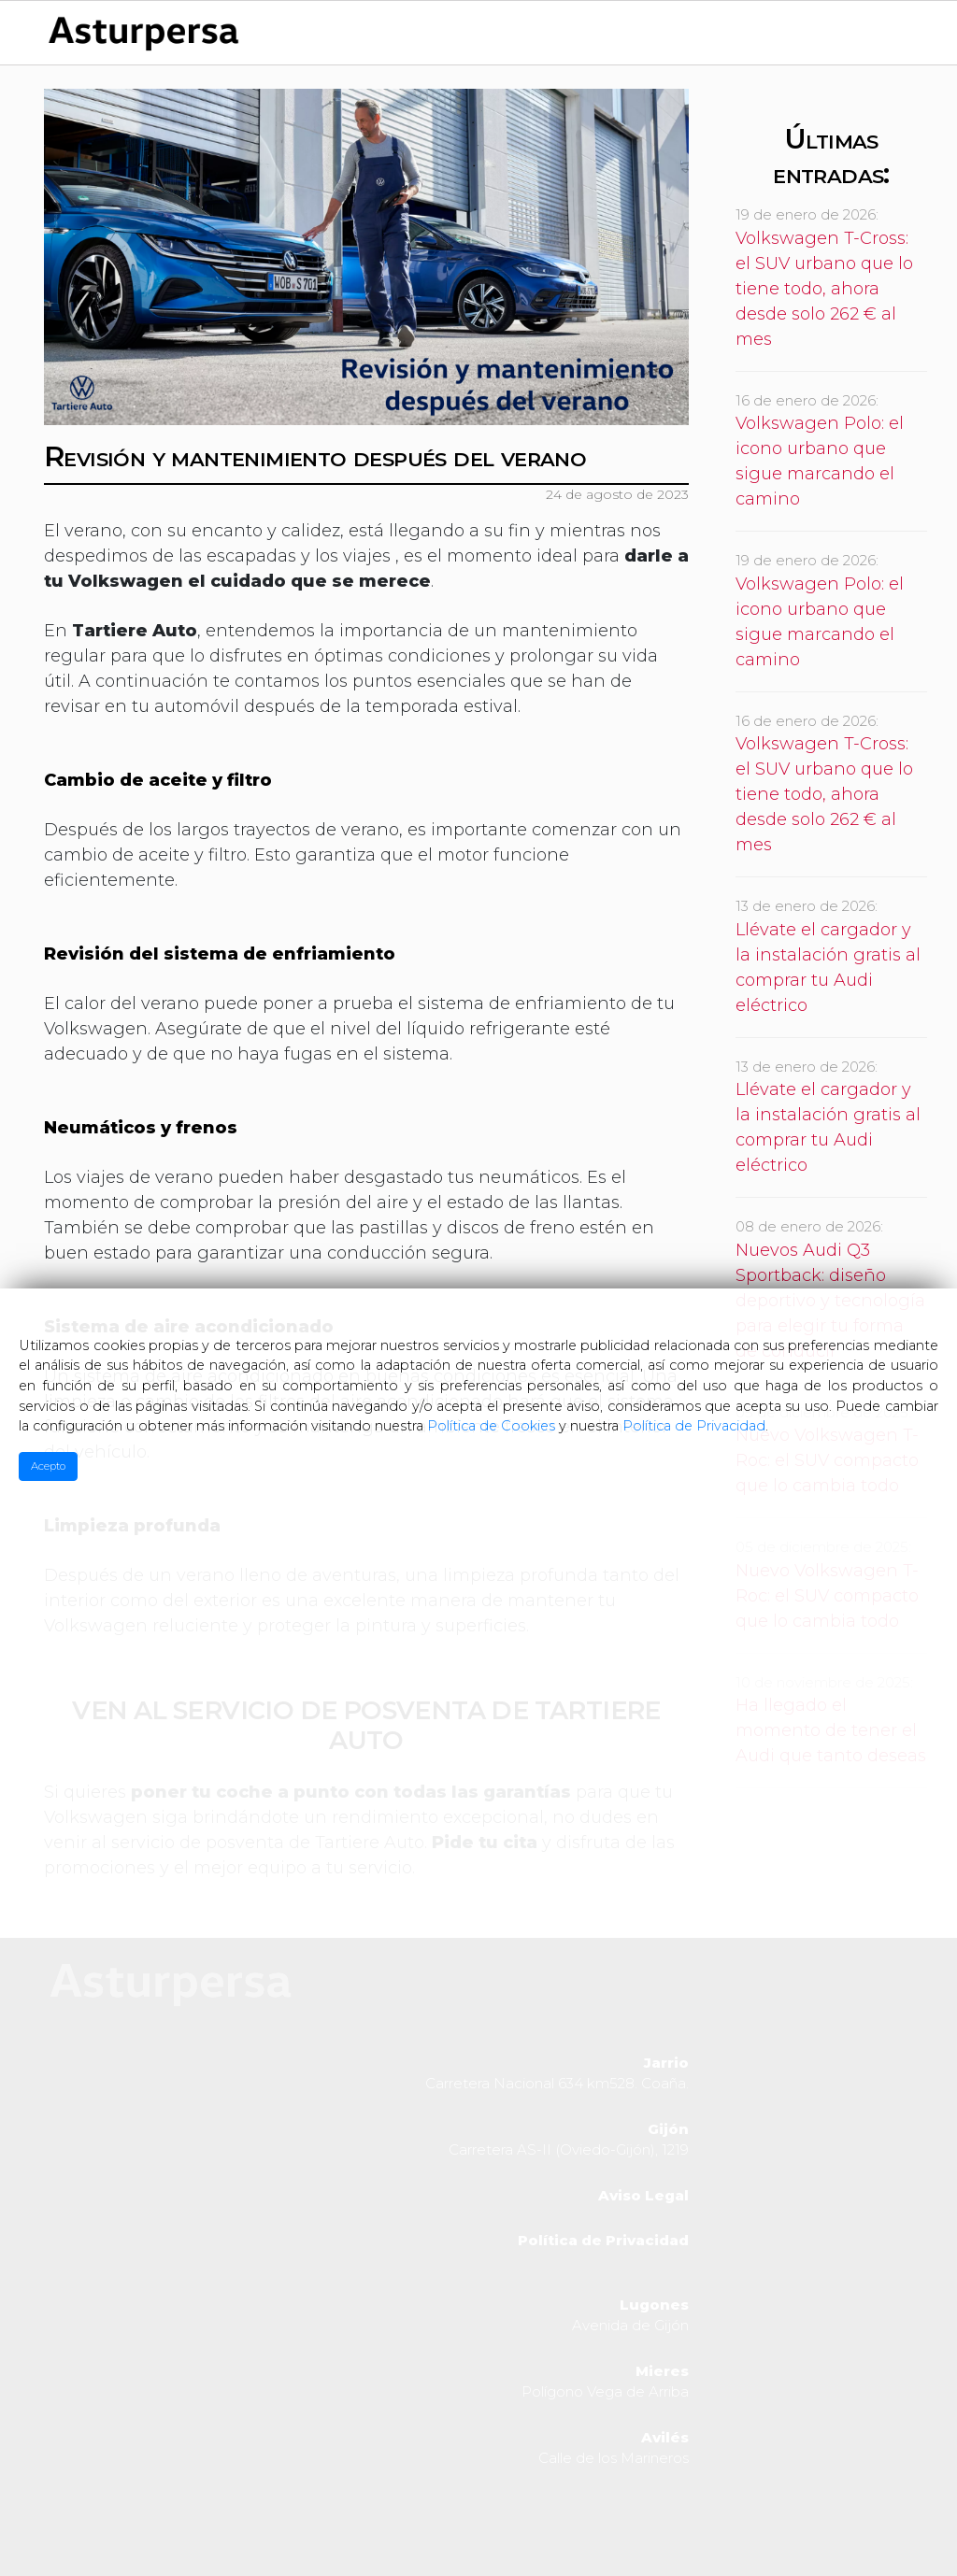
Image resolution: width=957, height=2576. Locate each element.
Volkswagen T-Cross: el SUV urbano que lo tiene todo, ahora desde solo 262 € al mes (824, 288)
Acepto (48, 1466)
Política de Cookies (491, 1425)
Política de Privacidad (693, 1425)
